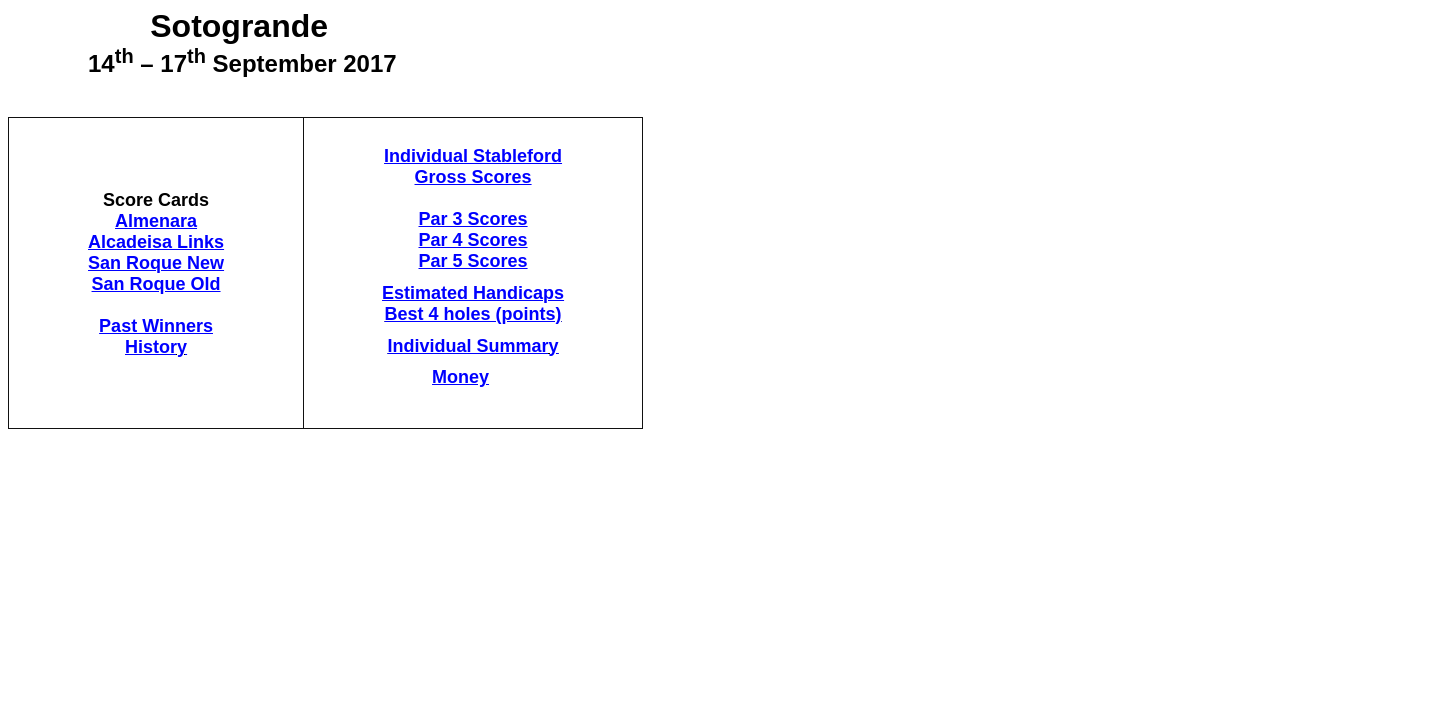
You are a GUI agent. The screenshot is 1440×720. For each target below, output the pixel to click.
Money (460, 377)
